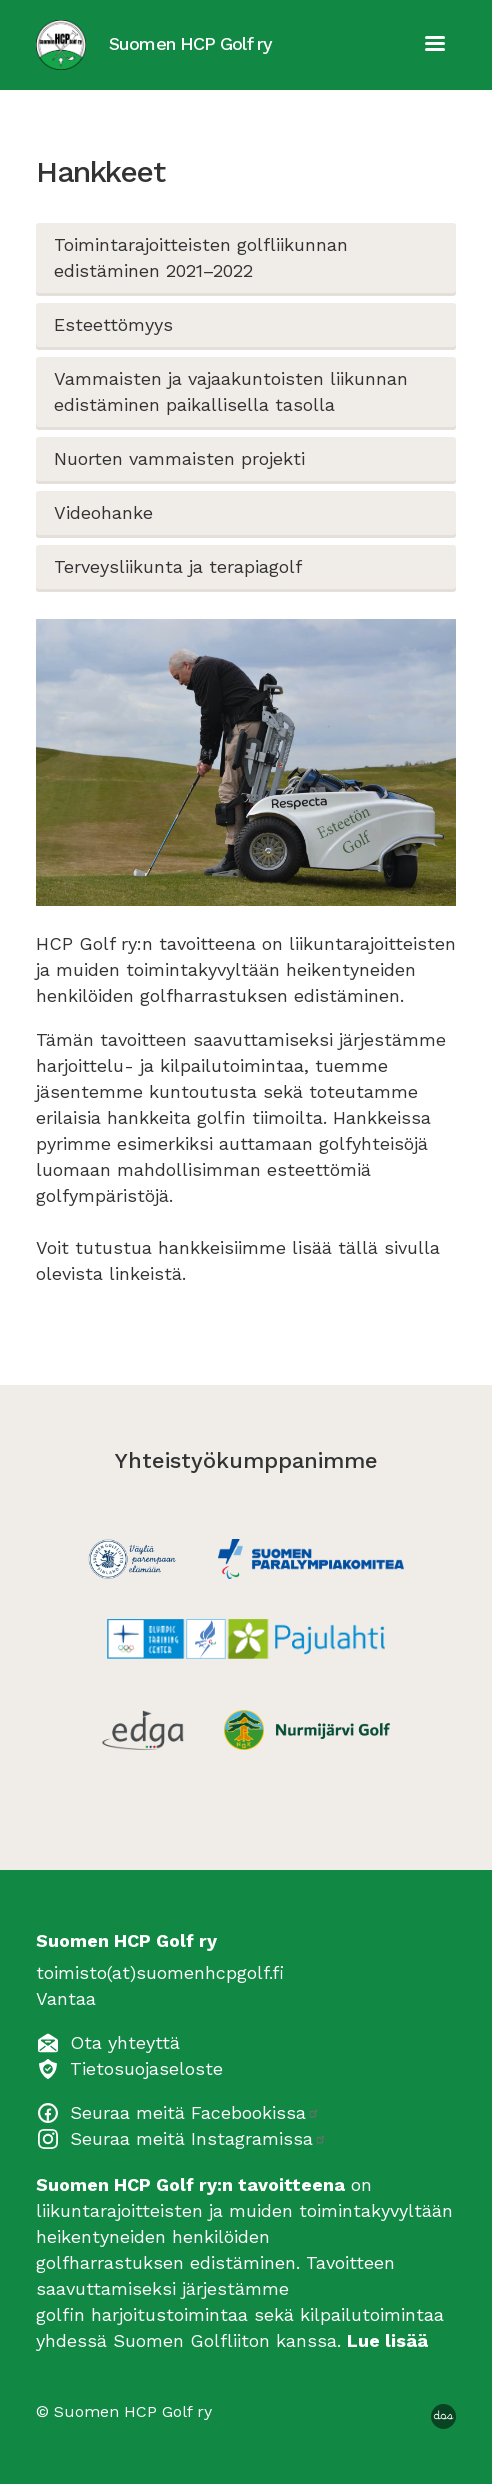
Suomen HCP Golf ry (190, 43)
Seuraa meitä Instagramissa (198, 2138)
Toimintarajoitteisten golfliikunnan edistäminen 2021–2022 (201, 257)
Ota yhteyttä (125, 2042)
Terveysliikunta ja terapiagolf (178, 566)
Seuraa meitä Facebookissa (195, 2112)
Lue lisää (387, 2340)
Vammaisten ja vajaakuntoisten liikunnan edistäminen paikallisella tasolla (231, 391)
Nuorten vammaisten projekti (179, 458)
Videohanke (103, 512)
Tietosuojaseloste (146, 2068)
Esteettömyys (113, 324)
